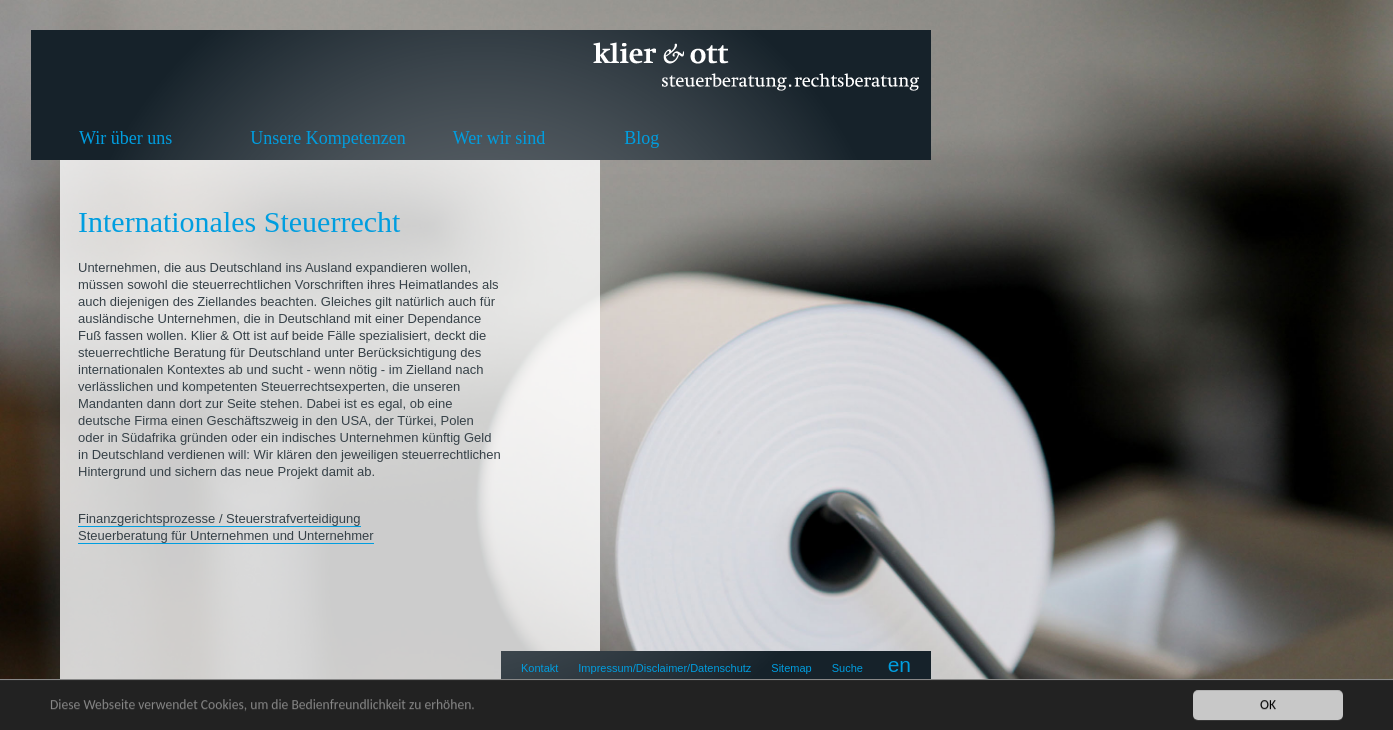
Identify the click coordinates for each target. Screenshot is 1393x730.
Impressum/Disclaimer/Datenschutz (664, 668)
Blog (641, 138)
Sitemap (791, 668)
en (899, 664)
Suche (847, 668)
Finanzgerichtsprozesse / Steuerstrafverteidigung (219, 518)
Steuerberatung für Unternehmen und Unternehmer (226, 535)
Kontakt (539, 668)
